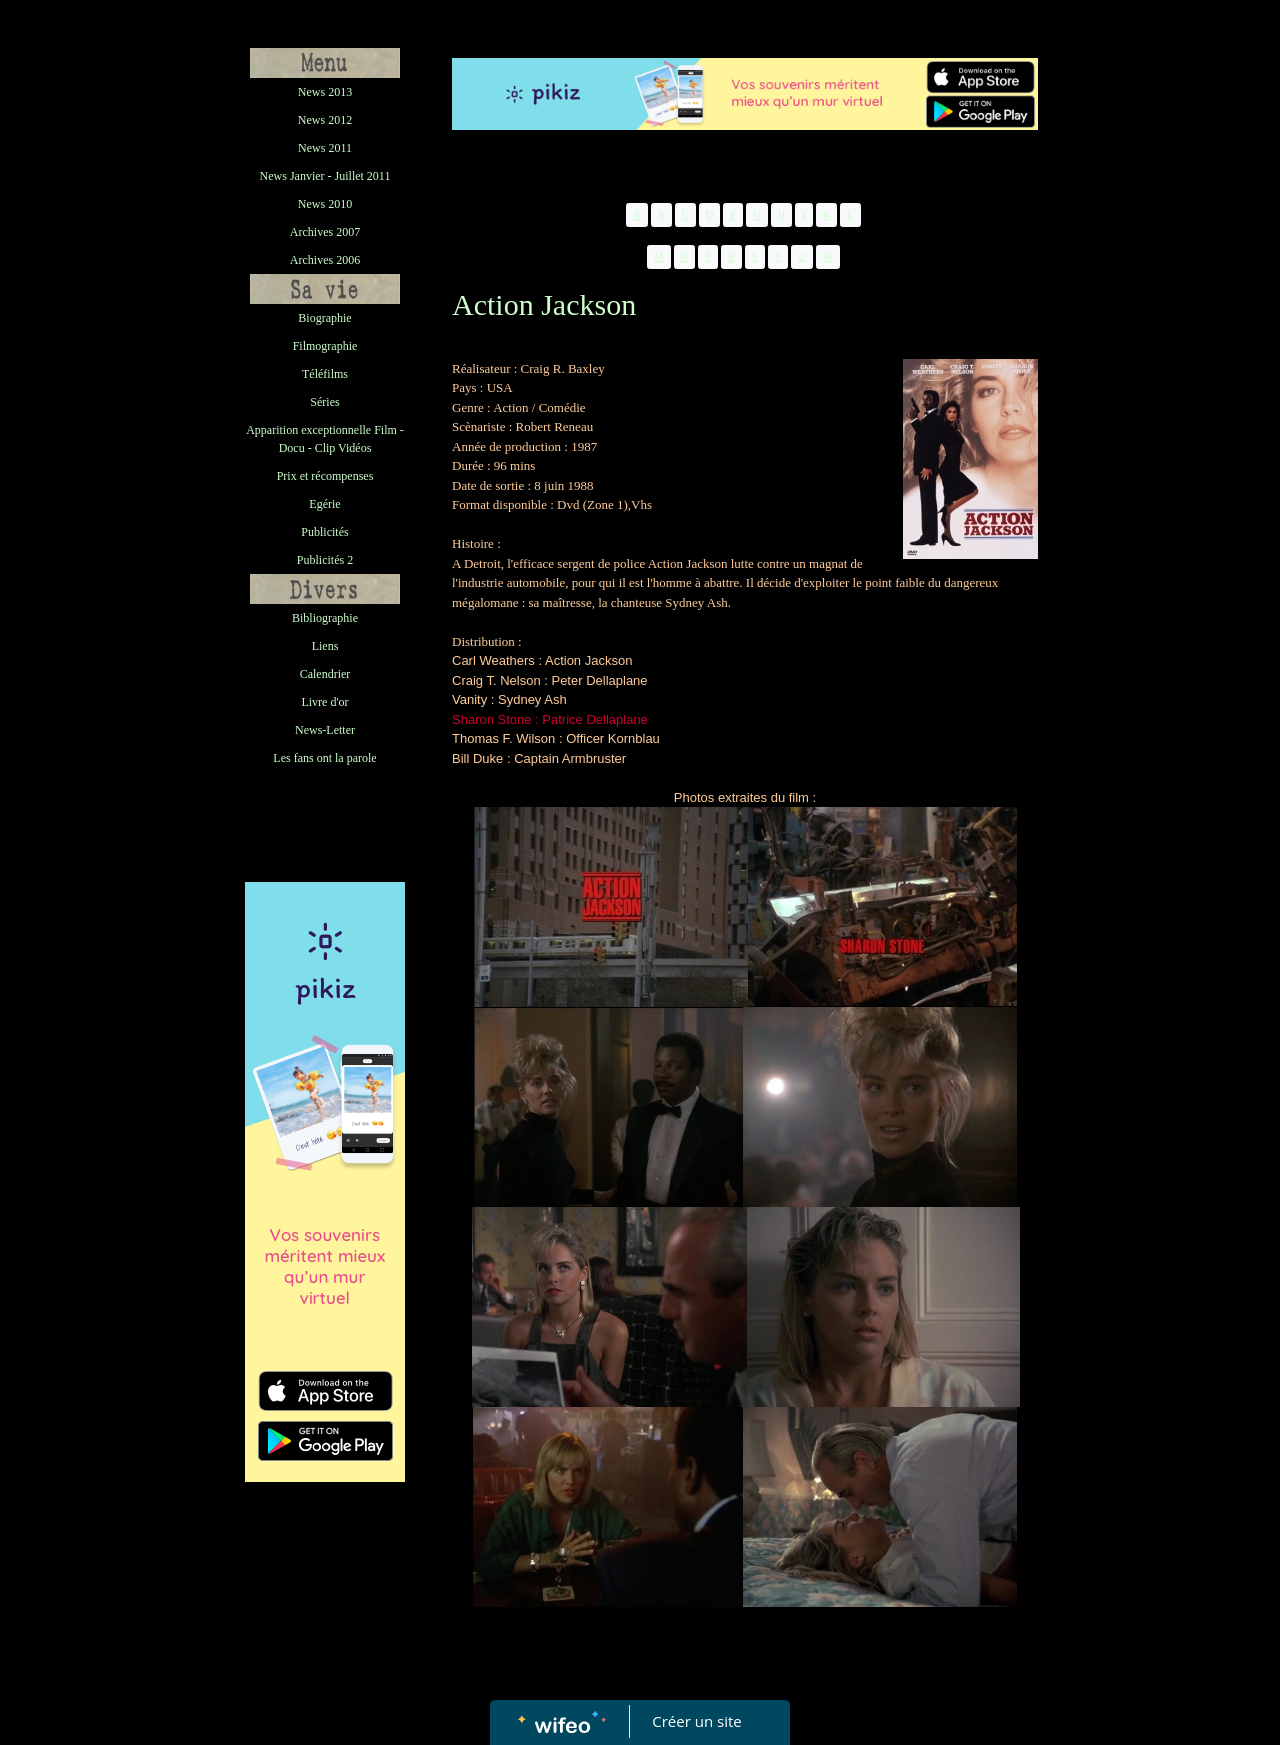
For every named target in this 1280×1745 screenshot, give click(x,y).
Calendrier (325, 674)
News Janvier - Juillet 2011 (325, 176)
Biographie (324, 318)
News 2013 (325, 92)
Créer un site (697, 1721)
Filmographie (325, 346)
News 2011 (325, 148)
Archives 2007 (325, 232)
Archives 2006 (325, 260)
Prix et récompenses (325, 476)
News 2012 (325, 120)
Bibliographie (325, 618)
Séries (324, 402)
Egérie (324, 504)
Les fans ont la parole (324, 758)
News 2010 (325, 204)
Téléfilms (325, 374)
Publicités (324, 532)
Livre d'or (324, 702)
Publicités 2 (325, 560)
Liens (325, 646)
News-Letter (325, 730)
